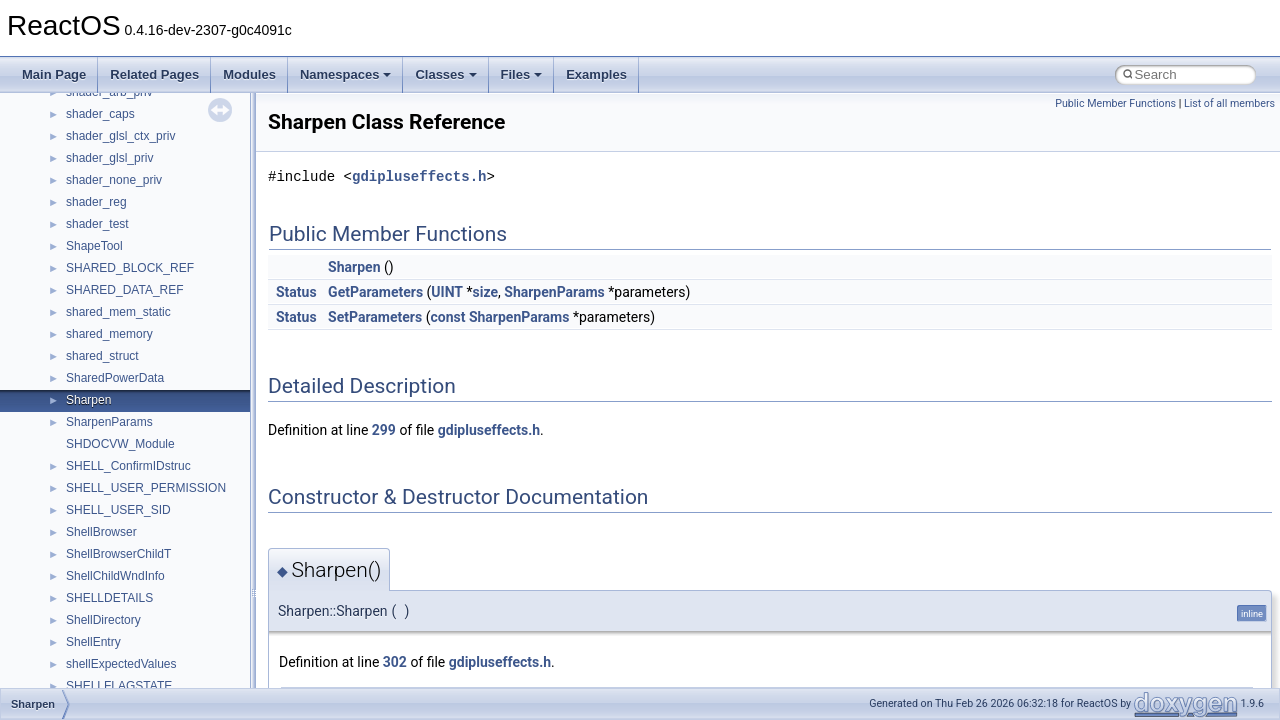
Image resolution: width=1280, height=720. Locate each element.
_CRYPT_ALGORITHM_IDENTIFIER (165, 632)
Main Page (54, 74)
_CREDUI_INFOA (114, 280)
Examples (596, 74)
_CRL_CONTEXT (113, 346)
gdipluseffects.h (419, 176)
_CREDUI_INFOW (115, 302)
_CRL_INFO (99, 478)
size (485, 292)
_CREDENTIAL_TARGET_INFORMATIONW (185, 192)
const (447, 317)
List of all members (1229, 103)
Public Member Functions (1115, 103)
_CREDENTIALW (112, 236)
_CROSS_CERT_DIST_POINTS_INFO (170, 522)
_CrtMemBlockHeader (125, 588)
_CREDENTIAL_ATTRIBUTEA (147, 126)
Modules (249, 74)
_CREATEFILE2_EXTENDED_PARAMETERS (189, 104)
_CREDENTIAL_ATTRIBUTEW (149, 148)
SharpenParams (554, 292)
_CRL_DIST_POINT (120, 368)
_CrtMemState (104, 610)
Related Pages (154, 74)
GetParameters (375, 292)
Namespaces (346, 74)
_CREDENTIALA (111, 214)
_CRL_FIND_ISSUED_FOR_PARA (159, 456)
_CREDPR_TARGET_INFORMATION (167, 258)
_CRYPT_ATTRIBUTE (126, 676)
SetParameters (375, 317)
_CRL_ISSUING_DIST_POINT (148, 500)
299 (384, 430)
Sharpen (354, 267)
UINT (447, 292)
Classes (445, 74)
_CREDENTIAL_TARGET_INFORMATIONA (183, 170)
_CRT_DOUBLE (109, 544)
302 (395, 662)
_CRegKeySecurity (116, 324)
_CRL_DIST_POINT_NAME (140, 390)
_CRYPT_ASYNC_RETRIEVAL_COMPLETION (193, 654)
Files (522, 74)
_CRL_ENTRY (105, 434)
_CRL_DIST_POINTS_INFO (141, 412)
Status (296, 292)
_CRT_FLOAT (104, 566)
